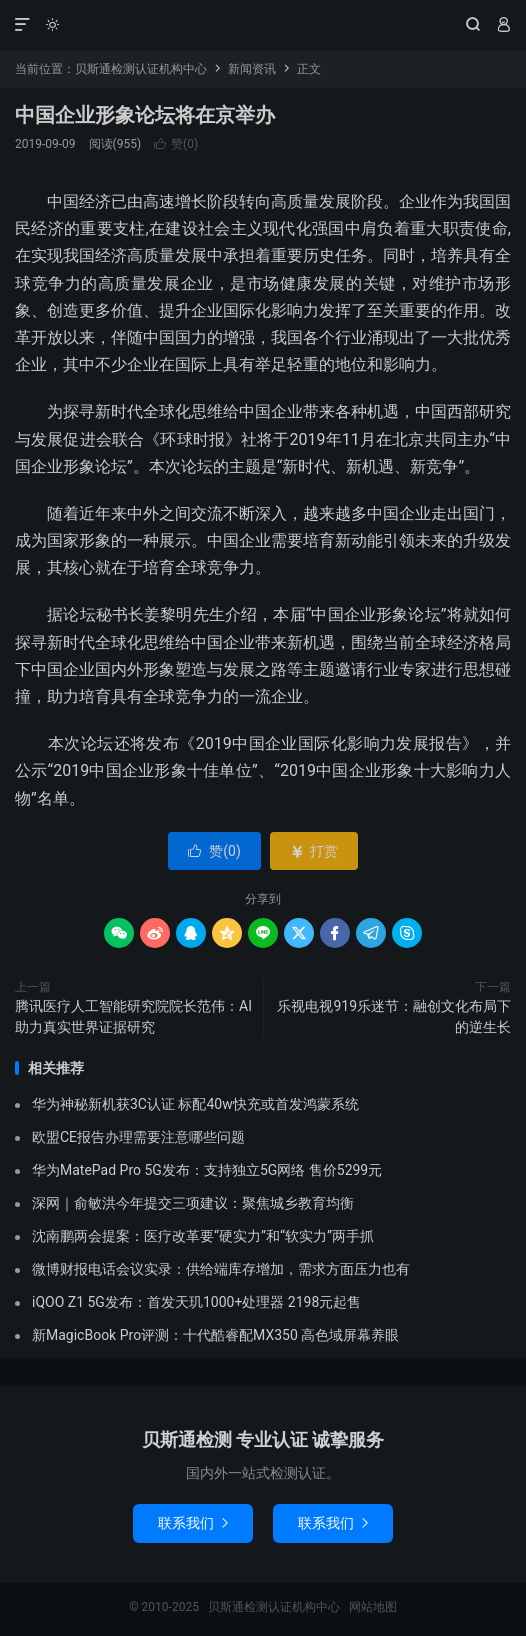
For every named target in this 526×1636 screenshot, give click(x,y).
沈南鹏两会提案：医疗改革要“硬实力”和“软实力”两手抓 (203, 1236)
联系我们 (193, 1523)
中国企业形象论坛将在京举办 (145, 115)
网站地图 (373, 1607)
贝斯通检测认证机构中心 (263, 25)
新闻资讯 (252, 69)
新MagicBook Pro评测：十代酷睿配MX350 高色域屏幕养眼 (215, 1335)
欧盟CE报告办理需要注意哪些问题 (138, 1137)
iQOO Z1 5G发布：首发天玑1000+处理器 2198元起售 (196, 1302)
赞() (176, 144)
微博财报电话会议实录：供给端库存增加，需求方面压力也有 (221, 1269)
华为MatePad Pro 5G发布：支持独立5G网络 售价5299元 (207, 1170)
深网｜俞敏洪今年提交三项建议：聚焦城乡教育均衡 (193, 1203)
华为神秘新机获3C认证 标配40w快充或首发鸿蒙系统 (195, 1104)
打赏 (313, 851)
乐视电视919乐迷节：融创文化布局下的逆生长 (394, 1016)
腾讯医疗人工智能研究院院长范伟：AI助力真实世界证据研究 (133, 1016)
